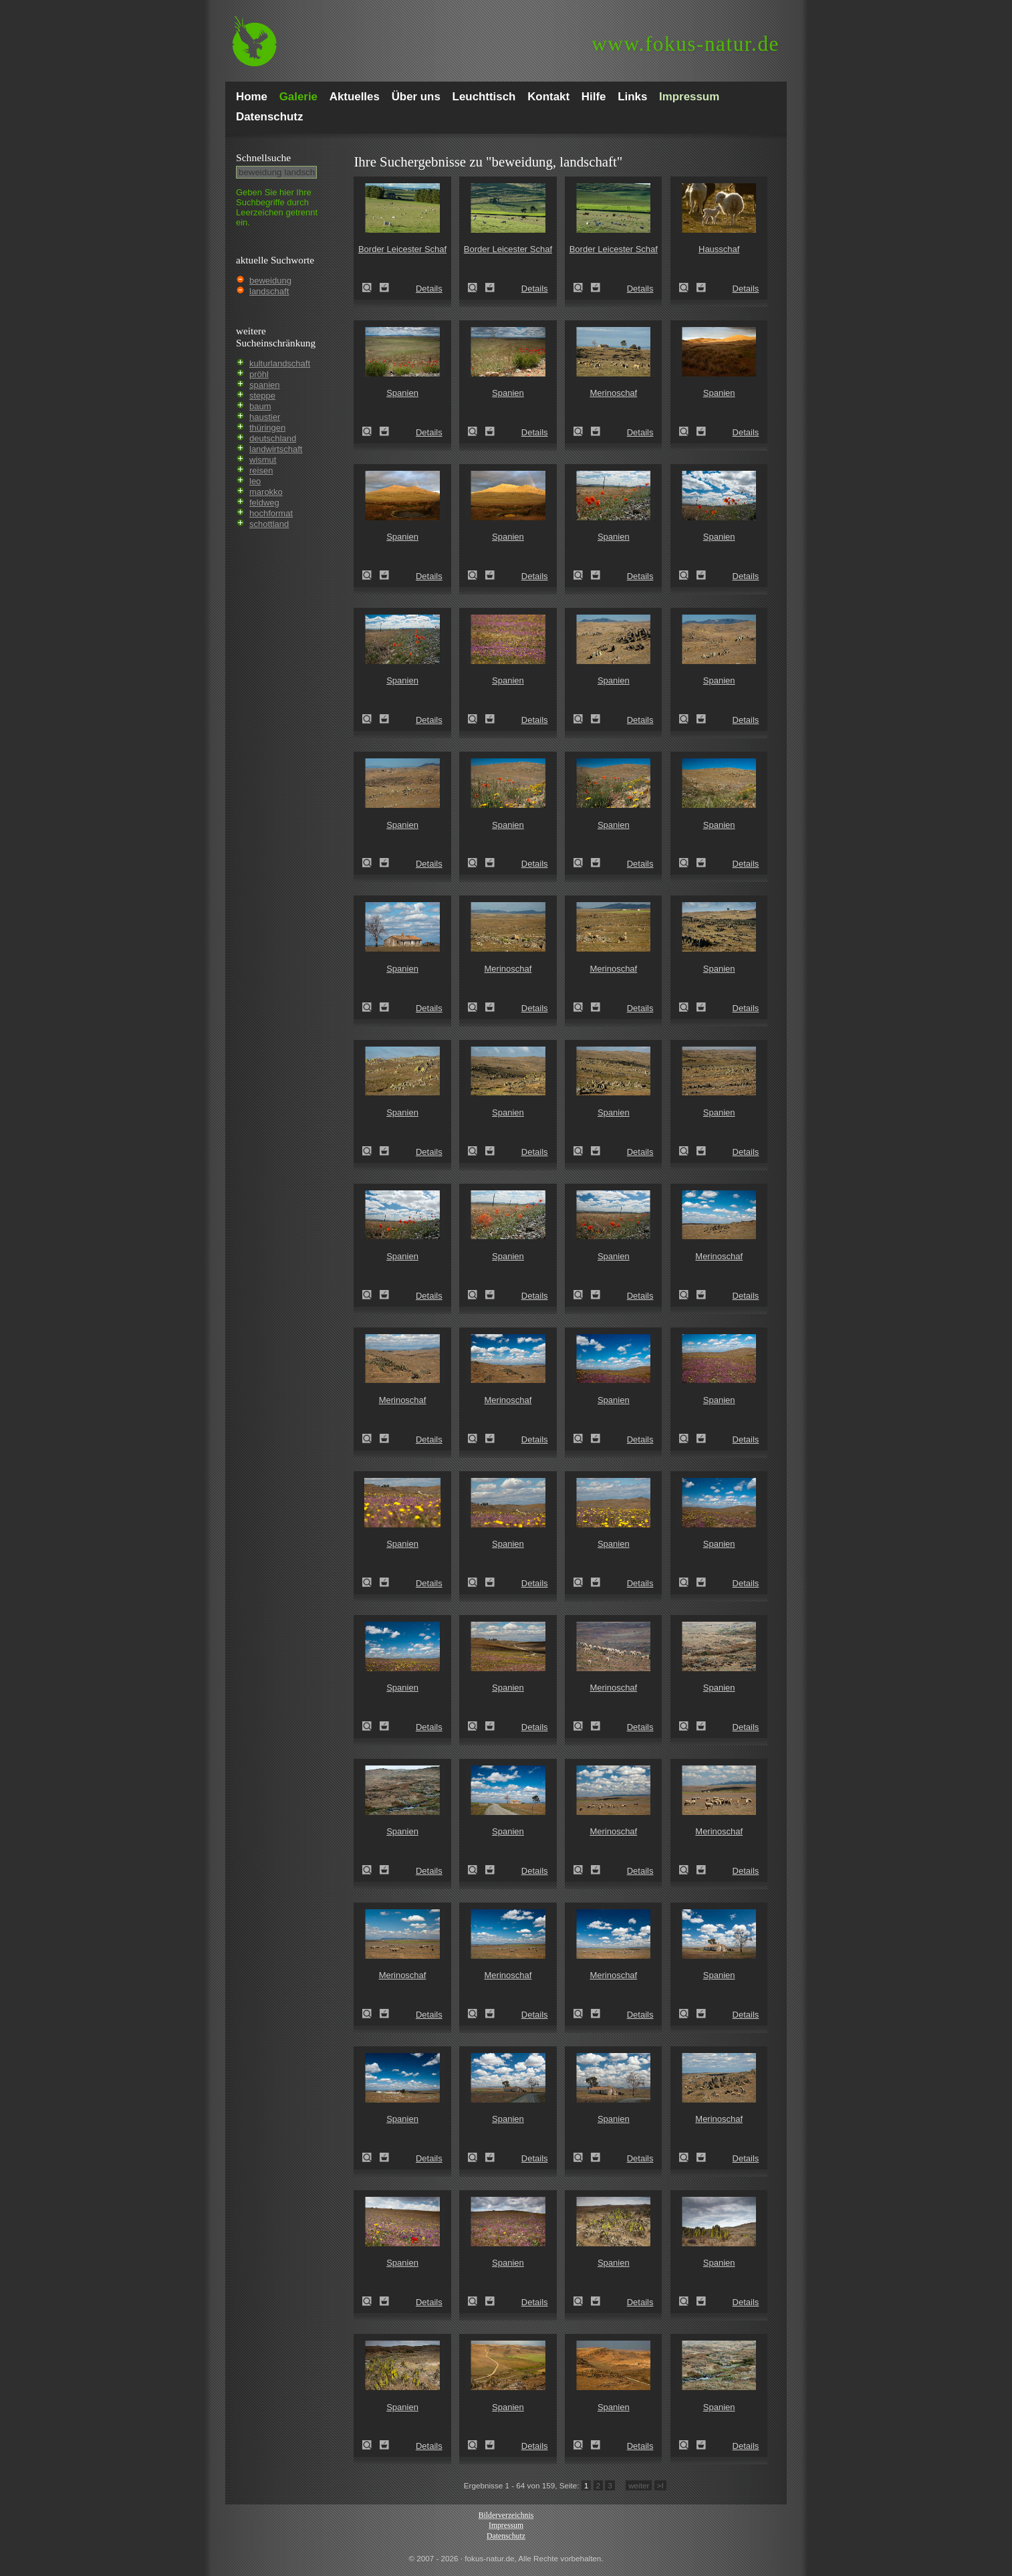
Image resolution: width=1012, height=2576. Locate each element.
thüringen (267, 428)
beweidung (270, 281)
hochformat (271, 513)
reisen (261, 470)
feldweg (264, 503)
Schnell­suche (263, 157)
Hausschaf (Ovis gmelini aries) (688, 287)
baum (260, 406)
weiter (638, 2485)
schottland (269, 524)
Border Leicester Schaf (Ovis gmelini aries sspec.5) (371, 287)
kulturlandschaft (279, 363)
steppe (262, 396)
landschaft (269, 291)
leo (255, 481)
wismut (262, 460)
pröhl (259, 374)
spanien (264, 385)
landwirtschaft (275, 449)
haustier (264, 417)
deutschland (272, 438)
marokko (266, 492)
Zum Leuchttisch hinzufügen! (384, 287)
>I (660, 2485)
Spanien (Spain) (371, 431)
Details (429, 289)
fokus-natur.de (685, 44)
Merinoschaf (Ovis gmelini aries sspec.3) (582, 431)
